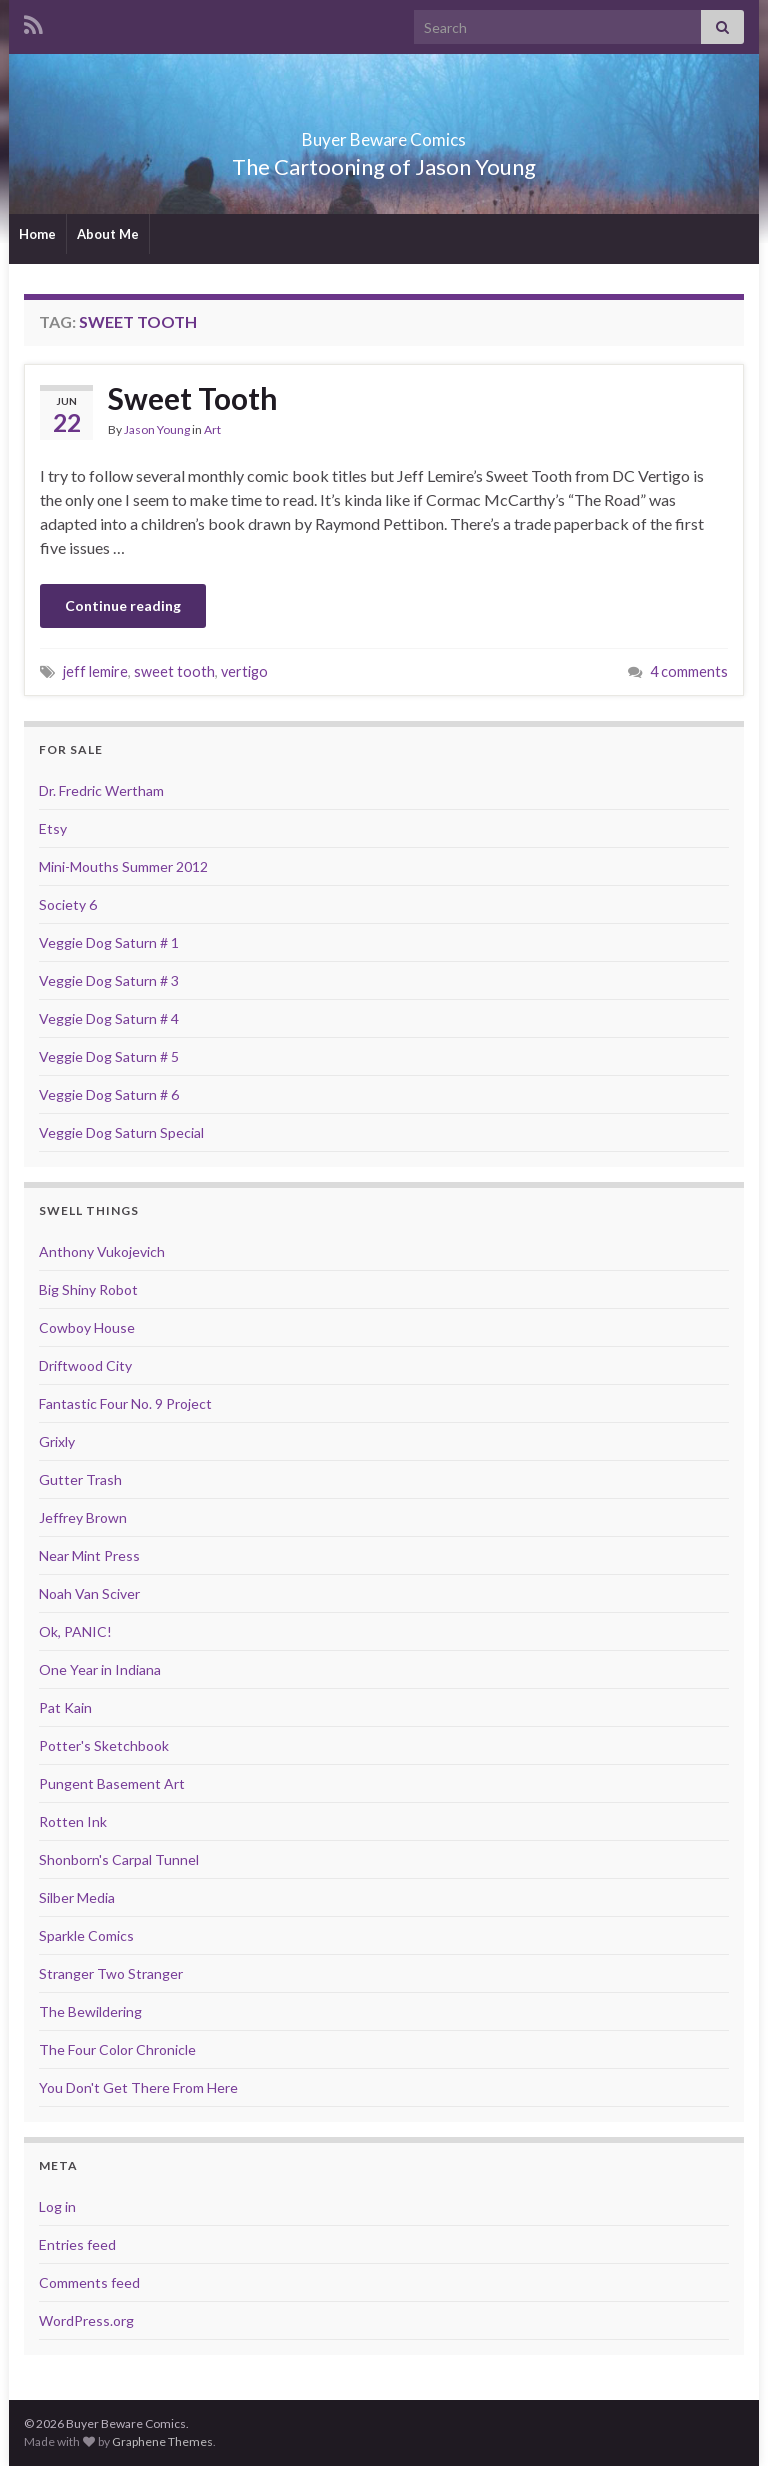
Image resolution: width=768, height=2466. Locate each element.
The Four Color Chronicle (117, 2049)
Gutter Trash (80, 1479)
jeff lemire (95, 671)
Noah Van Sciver (89, 1593)
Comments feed (89, 2282)
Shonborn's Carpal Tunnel (119, 1859)
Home (37, 234)
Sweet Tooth (193, 398)
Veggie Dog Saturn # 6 (109, 1094)
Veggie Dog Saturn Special (121, 1132)
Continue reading (123, 605)
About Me (108, 234)
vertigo (244, 671)
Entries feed (77, 2244)
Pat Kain (65, 1707)
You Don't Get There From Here (138, 2087)
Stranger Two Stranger (111, 1973)
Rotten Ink (73, 1821)
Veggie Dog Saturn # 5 (109, 1056)
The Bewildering (90, 2011)
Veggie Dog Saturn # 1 (109, 942)
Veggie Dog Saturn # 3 (109, 980)
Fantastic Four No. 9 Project (125, 1403)
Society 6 (68, 904)
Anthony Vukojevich (102, 1251)
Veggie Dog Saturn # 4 (109, 1018)
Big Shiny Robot (88, 1289)
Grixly (57, 1441)
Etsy (53, 828)
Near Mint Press (89, 1555)
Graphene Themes (162, 2441)
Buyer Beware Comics (384, 133)
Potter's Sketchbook (104, 1745)
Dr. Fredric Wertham (101, 790)
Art (212, 429)
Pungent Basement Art (112, 1783)
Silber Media (77, 1897)
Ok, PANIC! (75, 1631)
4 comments (689, 671)
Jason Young (157, 429)
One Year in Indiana (100, 1669)
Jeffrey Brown (83, 1517)
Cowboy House (87, 1327)
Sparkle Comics (86, 1935)
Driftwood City (85, 1365)
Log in (57, 2206)
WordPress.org (86, 2320)
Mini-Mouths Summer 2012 (123, 866)
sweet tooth (174, 671)
